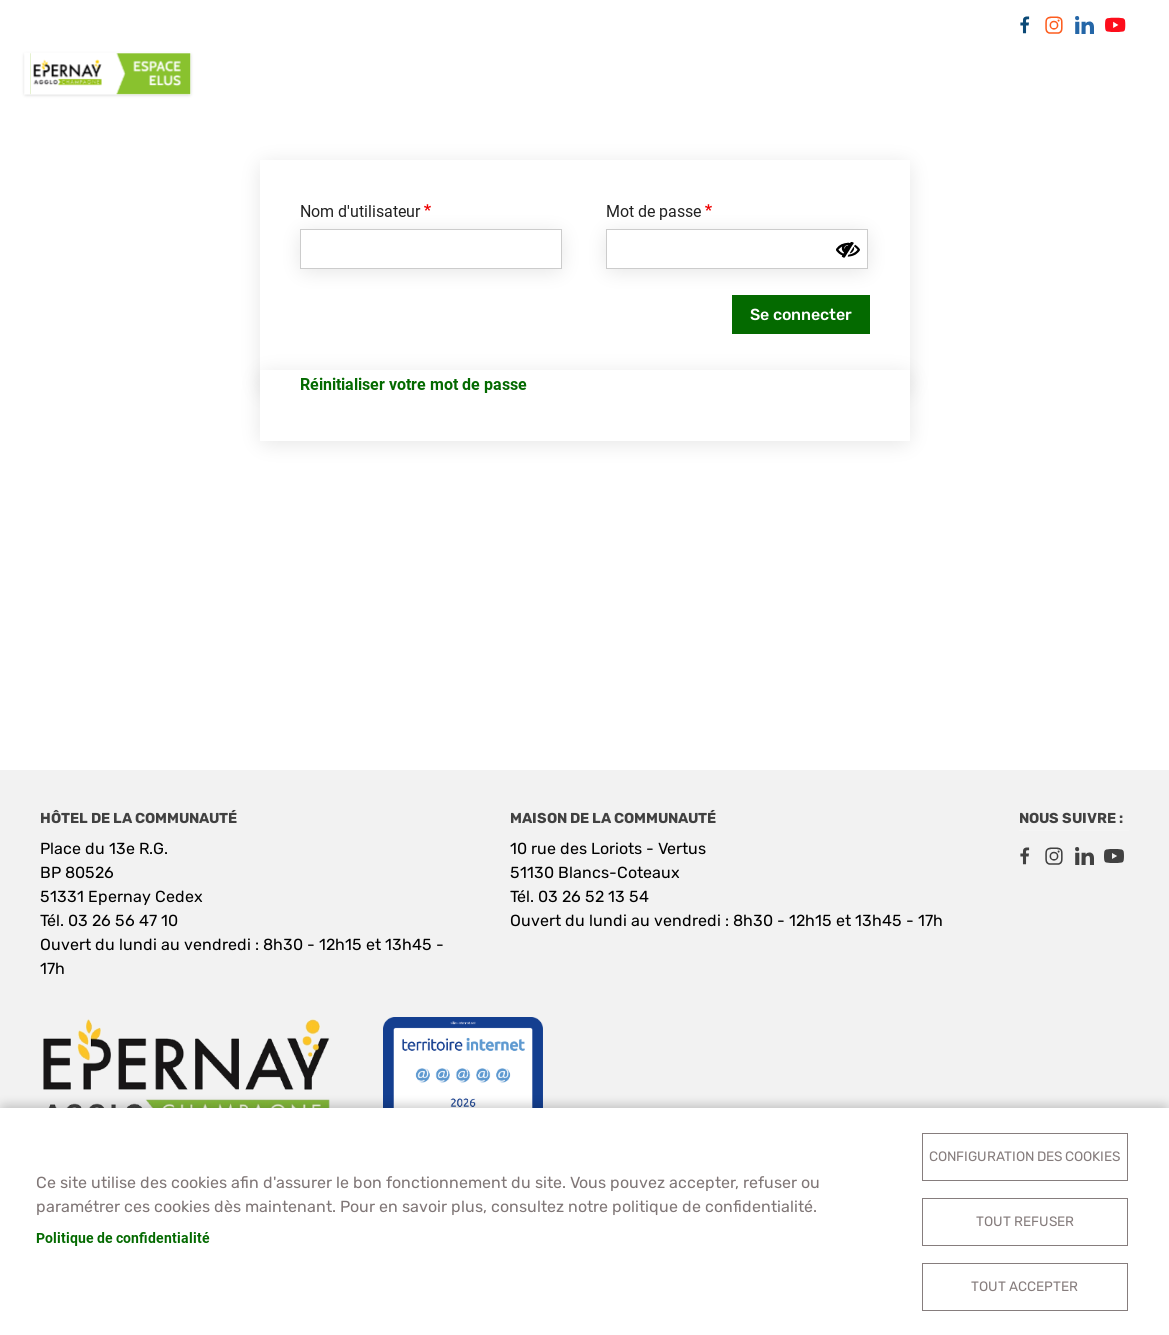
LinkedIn (1084, 25)
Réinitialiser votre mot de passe (413, 384)
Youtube (1114, 25)
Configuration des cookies (1024, 1156)
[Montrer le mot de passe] (848, 250)
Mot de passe (653, 211)
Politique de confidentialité (123, 1238)
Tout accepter (1024, 1286)
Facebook (1024, 25)
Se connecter (801, 314)
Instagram (1054, 25)
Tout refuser (1025, 1221)
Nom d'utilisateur (360, 211)
